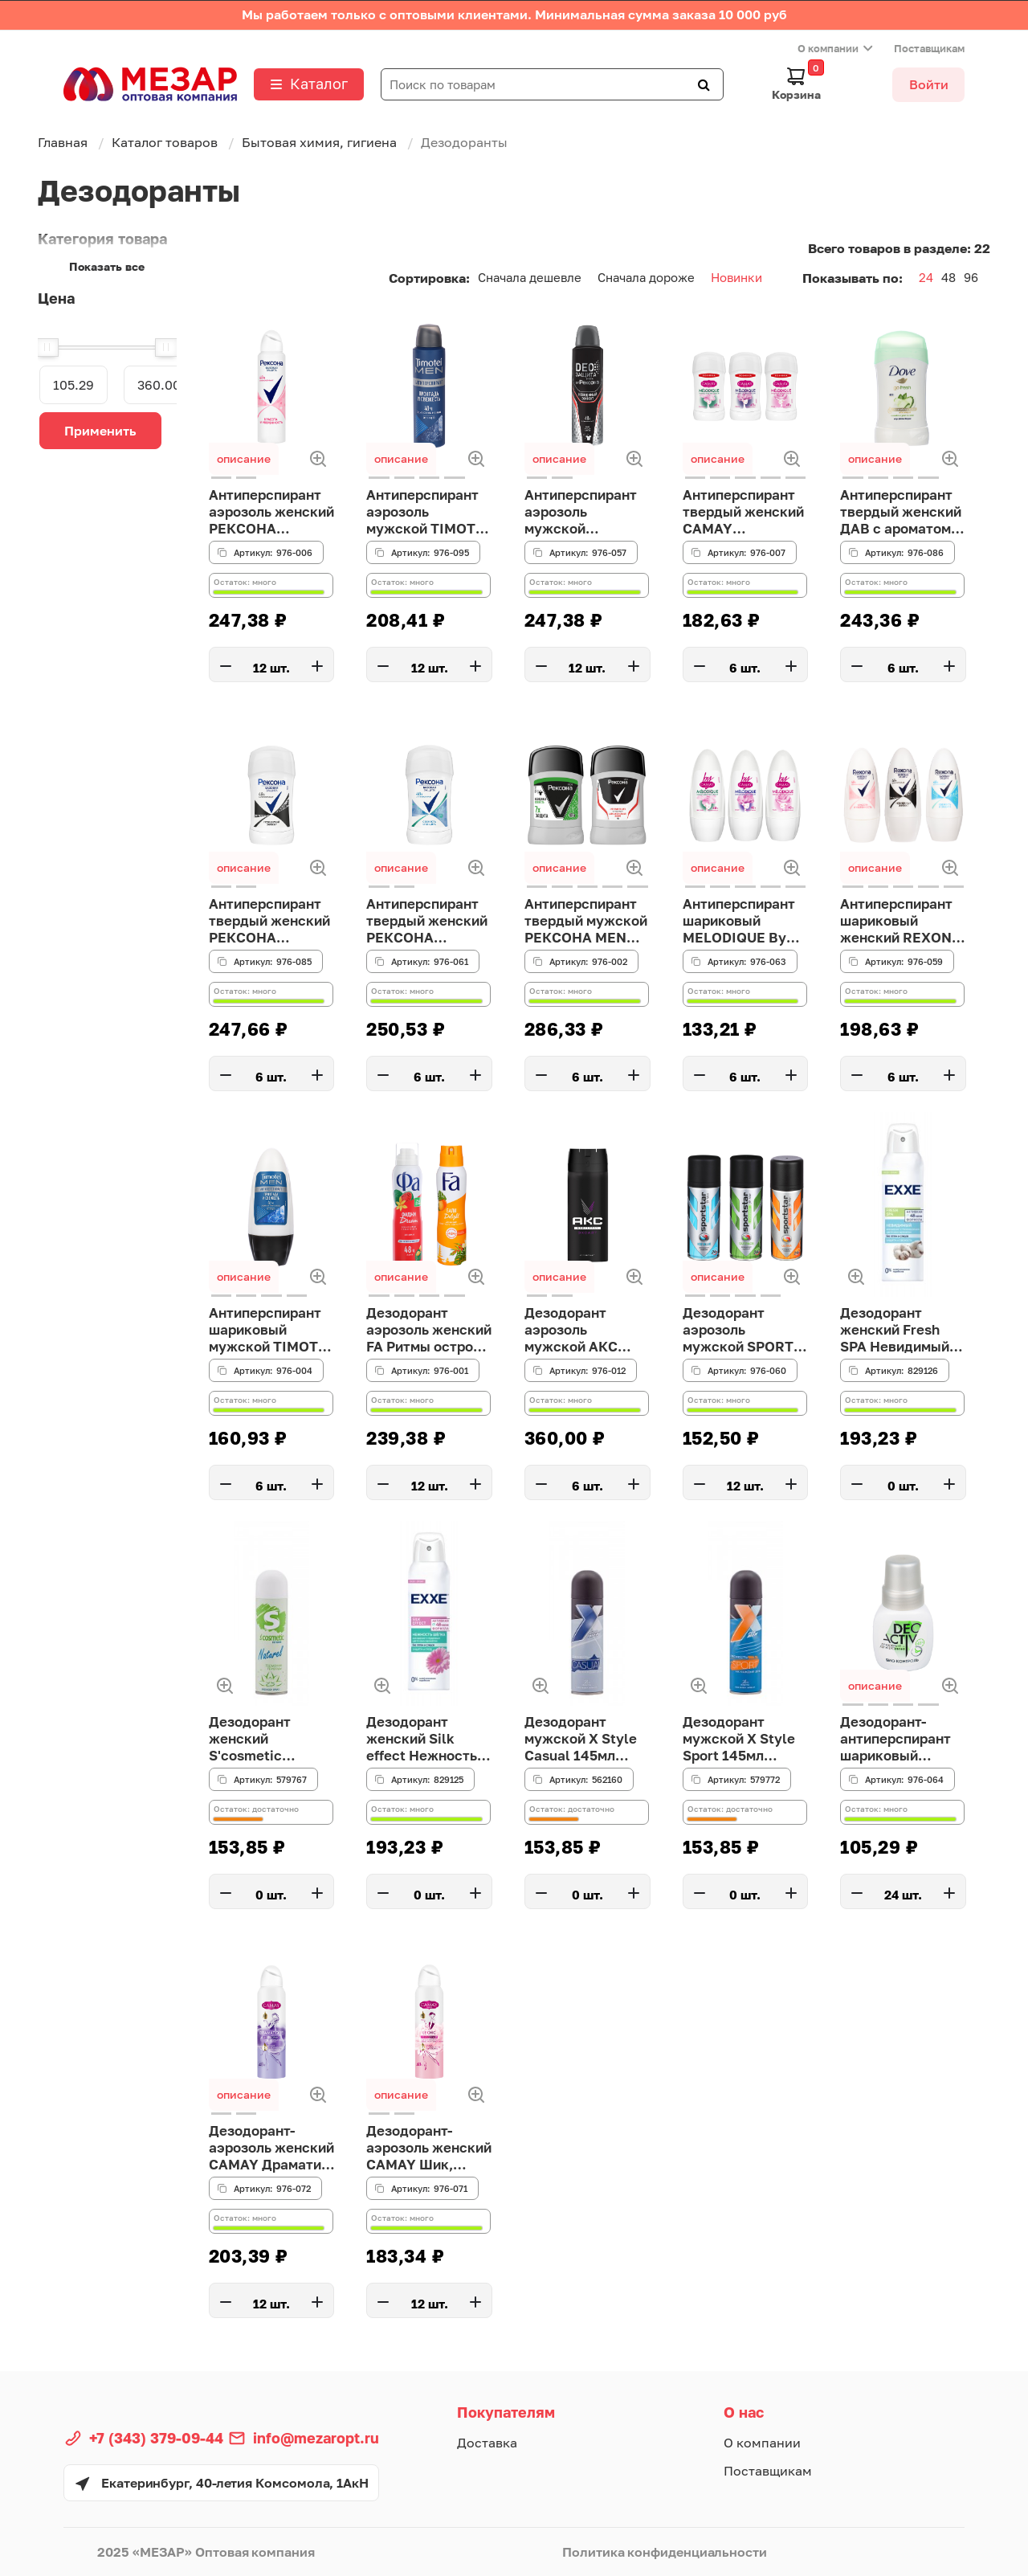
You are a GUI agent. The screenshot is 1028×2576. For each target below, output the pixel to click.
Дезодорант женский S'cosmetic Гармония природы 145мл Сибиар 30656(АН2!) (264, 1741)
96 (971, 277)
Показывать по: (852, 278)
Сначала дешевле (529, 277)
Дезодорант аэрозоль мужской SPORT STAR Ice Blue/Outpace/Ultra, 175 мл (746, 1332)
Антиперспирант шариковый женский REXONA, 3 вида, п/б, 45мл (900, 923)
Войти (928, 84)
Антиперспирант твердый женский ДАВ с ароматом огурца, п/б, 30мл (899, 514)
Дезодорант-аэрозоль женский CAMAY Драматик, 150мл (270, 2150)
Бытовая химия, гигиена (319, 142)
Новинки (736, 277)
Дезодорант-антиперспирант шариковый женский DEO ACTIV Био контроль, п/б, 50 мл (898, 1741)
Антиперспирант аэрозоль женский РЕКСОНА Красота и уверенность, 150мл (268, 514)
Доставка (487, 2443)
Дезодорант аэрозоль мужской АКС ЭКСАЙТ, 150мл (579, 1332)
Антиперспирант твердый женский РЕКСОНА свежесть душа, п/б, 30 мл (425, 923)
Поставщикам (929, 48)
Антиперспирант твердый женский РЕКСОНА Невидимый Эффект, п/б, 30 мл (268, 923)
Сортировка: (429, 278)
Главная (63, 142)
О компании (828, 48)
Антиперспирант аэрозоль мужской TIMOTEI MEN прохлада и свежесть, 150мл (426, 514)
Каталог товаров (165, 142)
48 (948, 277)
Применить (100, 431)
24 (926, 277)
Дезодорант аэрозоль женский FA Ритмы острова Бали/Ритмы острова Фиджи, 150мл (425, 1332)
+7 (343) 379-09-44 (156, 2438)
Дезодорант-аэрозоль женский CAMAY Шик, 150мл (424, 2150)
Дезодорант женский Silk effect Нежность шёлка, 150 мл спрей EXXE (424, 1741)
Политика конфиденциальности (664, 2552)
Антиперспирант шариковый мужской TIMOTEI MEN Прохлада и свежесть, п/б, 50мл (268, 1332)
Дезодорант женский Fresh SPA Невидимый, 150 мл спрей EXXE (900, 1332)
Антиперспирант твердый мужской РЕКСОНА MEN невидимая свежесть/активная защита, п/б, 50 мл (587, 923)
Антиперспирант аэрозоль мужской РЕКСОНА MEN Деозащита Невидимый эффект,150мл (583, 514)
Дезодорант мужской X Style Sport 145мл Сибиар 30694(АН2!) (742, 1741)
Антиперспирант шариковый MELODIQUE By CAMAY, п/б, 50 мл (742, 923)
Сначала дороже (646, 277)
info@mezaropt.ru (316, 2438)
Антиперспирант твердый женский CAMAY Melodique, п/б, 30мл (742, 514)
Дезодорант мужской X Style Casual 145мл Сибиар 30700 (583, 1741)
